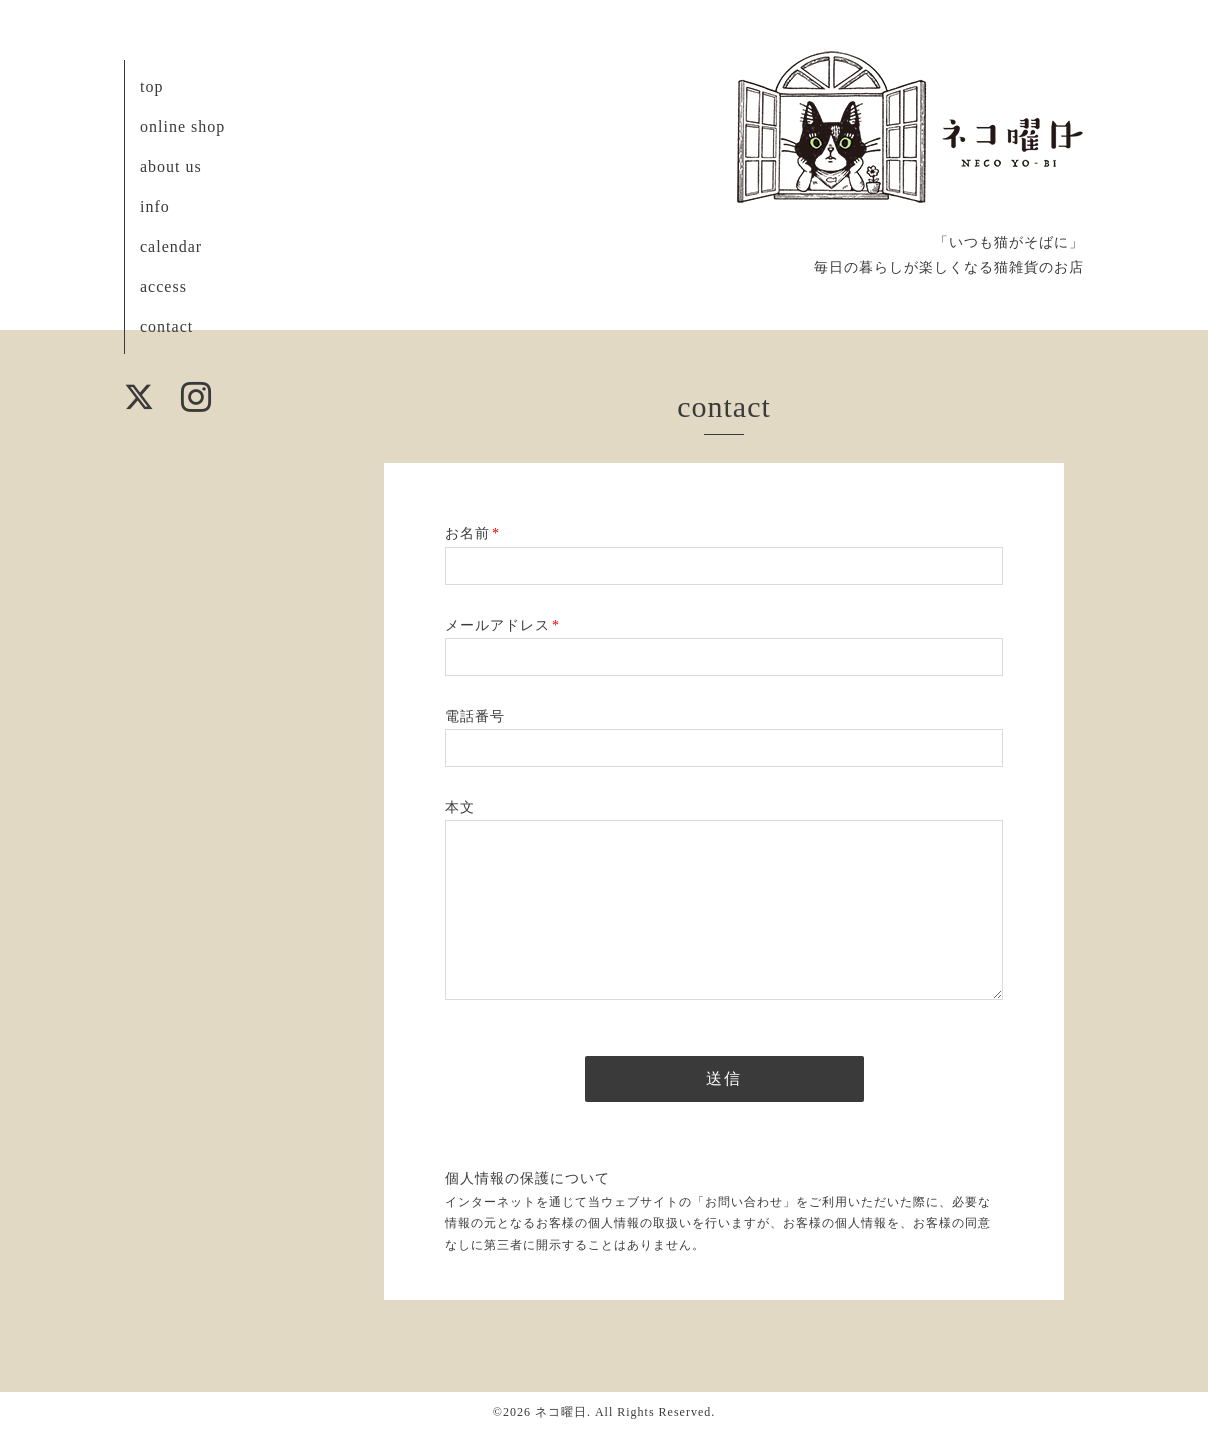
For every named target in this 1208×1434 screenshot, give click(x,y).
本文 (460, 807)
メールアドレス (502, 625)
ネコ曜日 (561, 1412)
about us (171, 166)
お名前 (472, 533)
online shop (182, 126)
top (151, 86)
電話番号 (475, 716)
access (163, 286)
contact (166, 326)
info (155, 206)
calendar (171, 246)
